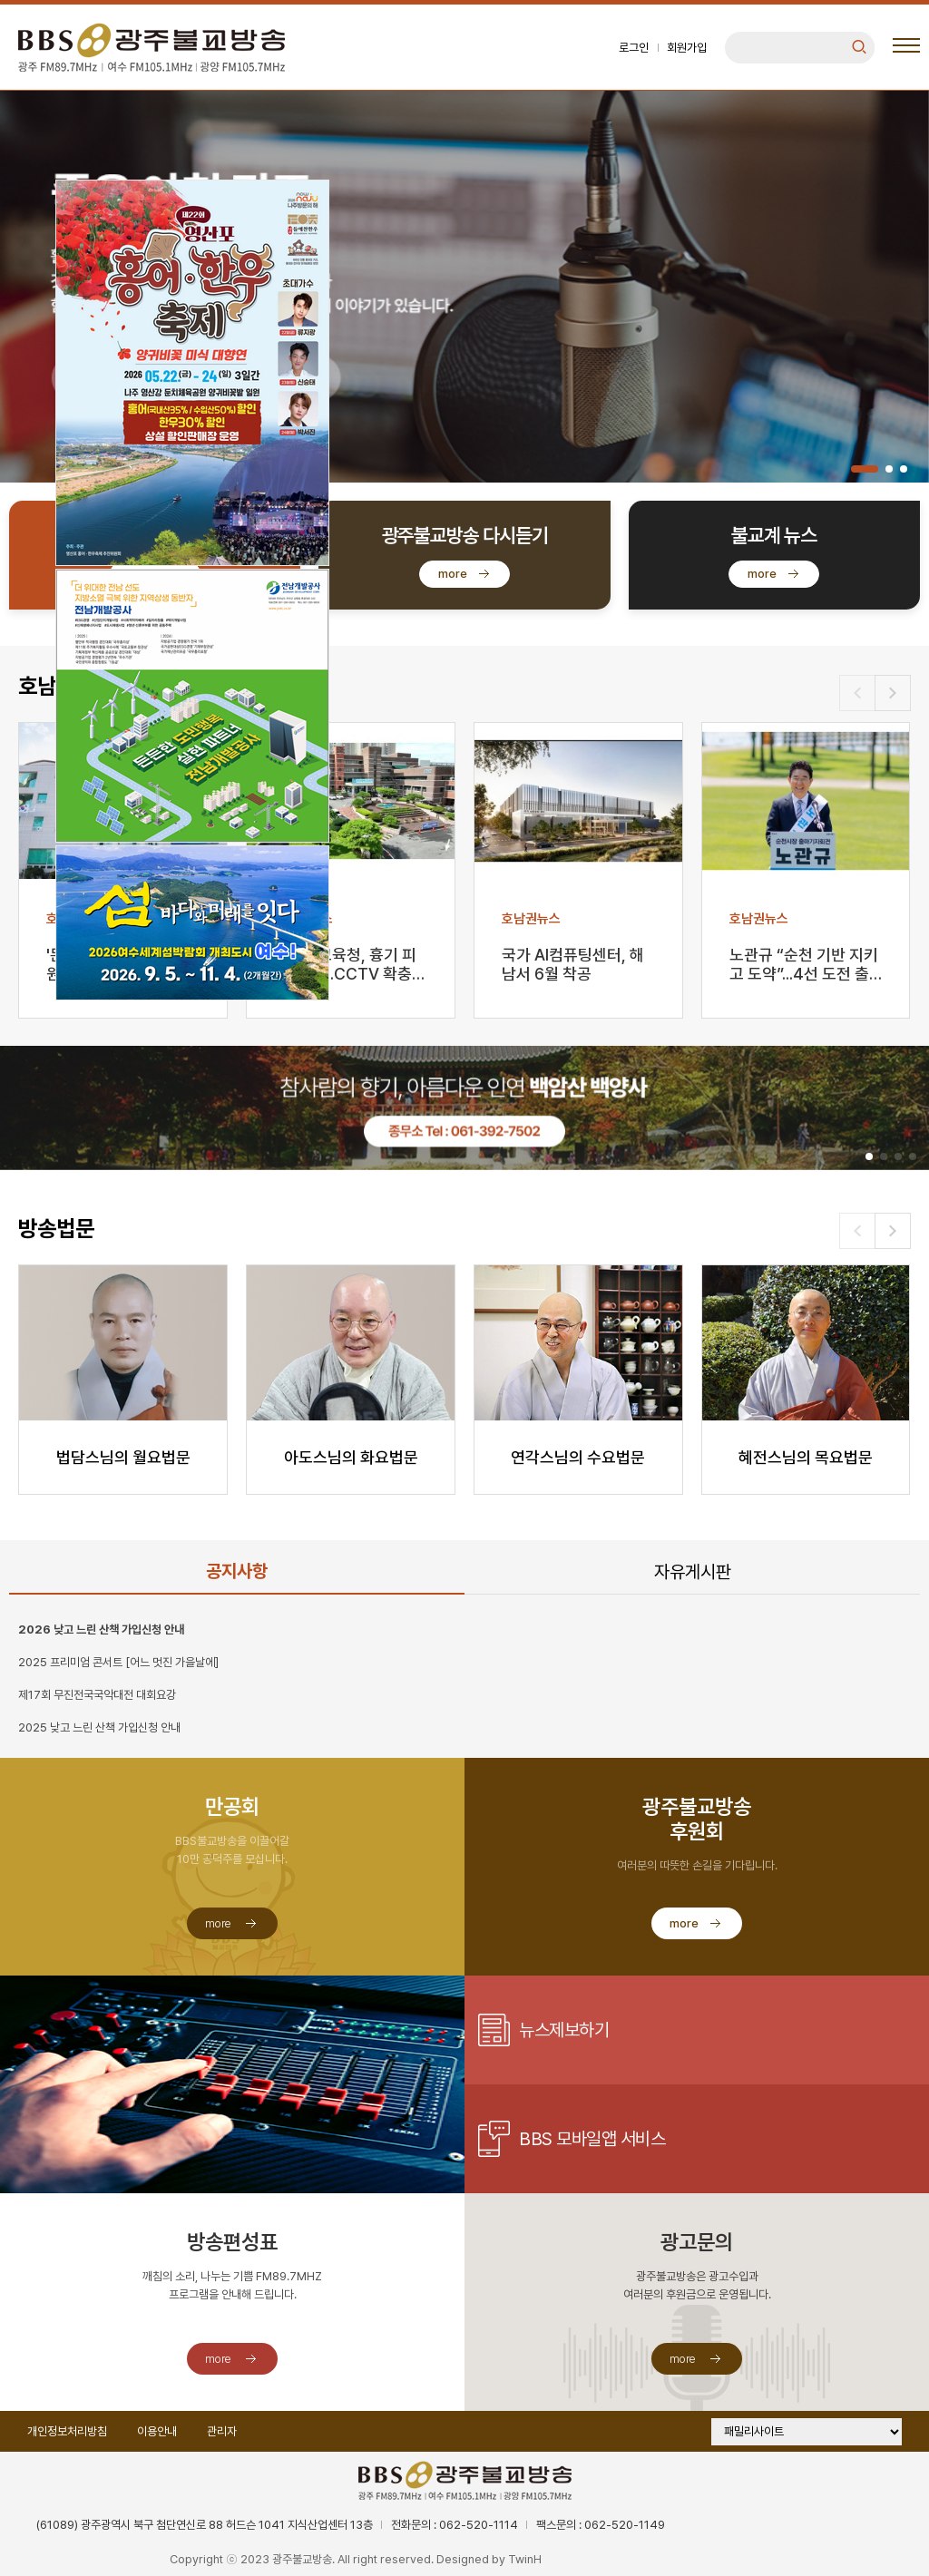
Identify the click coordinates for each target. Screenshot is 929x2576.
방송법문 (56, 1228)
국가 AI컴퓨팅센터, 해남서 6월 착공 (573, 964)
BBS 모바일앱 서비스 (592, 2139)
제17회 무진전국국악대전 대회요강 (97, 1695)
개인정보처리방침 (67, 2431)
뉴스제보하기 (564, 2030)
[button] (864, 469)
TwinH (525, 2559)
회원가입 (687, 47)
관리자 (222, 2431)
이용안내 (157, 2431)
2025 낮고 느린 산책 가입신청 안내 (99, 1727)
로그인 (634, 47)
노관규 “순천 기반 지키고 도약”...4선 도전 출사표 (803, 965)
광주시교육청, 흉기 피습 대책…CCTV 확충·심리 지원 (345, 965)
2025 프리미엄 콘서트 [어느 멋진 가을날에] (118, 1662)
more (452, 574)
